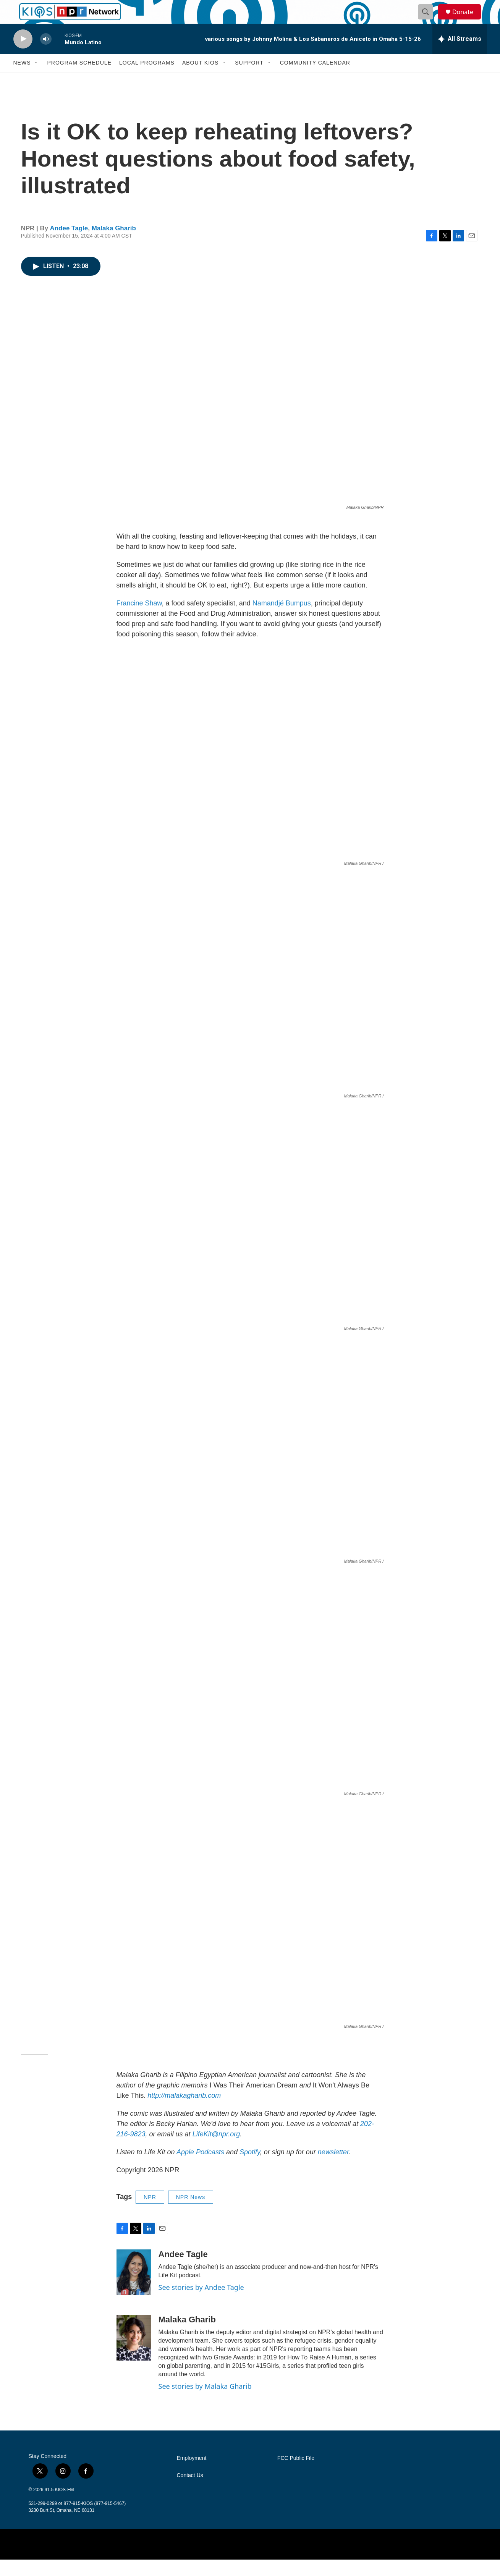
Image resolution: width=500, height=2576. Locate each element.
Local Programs (147, 79)
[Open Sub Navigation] (37, 79)
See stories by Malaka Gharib (205, 2403)
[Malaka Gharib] (134, 2354)
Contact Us (190, 2492)
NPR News (190, 2213)
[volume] (45, 55)
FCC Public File (295, 2474)
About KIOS (200, 79)
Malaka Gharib (114, 244)
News (22, 79)
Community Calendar (315, 79)
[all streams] (459, 55)
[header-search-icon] (429, 20)
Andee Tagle (69, 244)
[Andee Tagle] (134, 2289)
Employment (192, 2474)
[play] (23, 55)
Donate (467, 20)
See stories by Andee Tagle (201, 2304)
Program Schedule (79, 79)
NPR (150, 2213)
